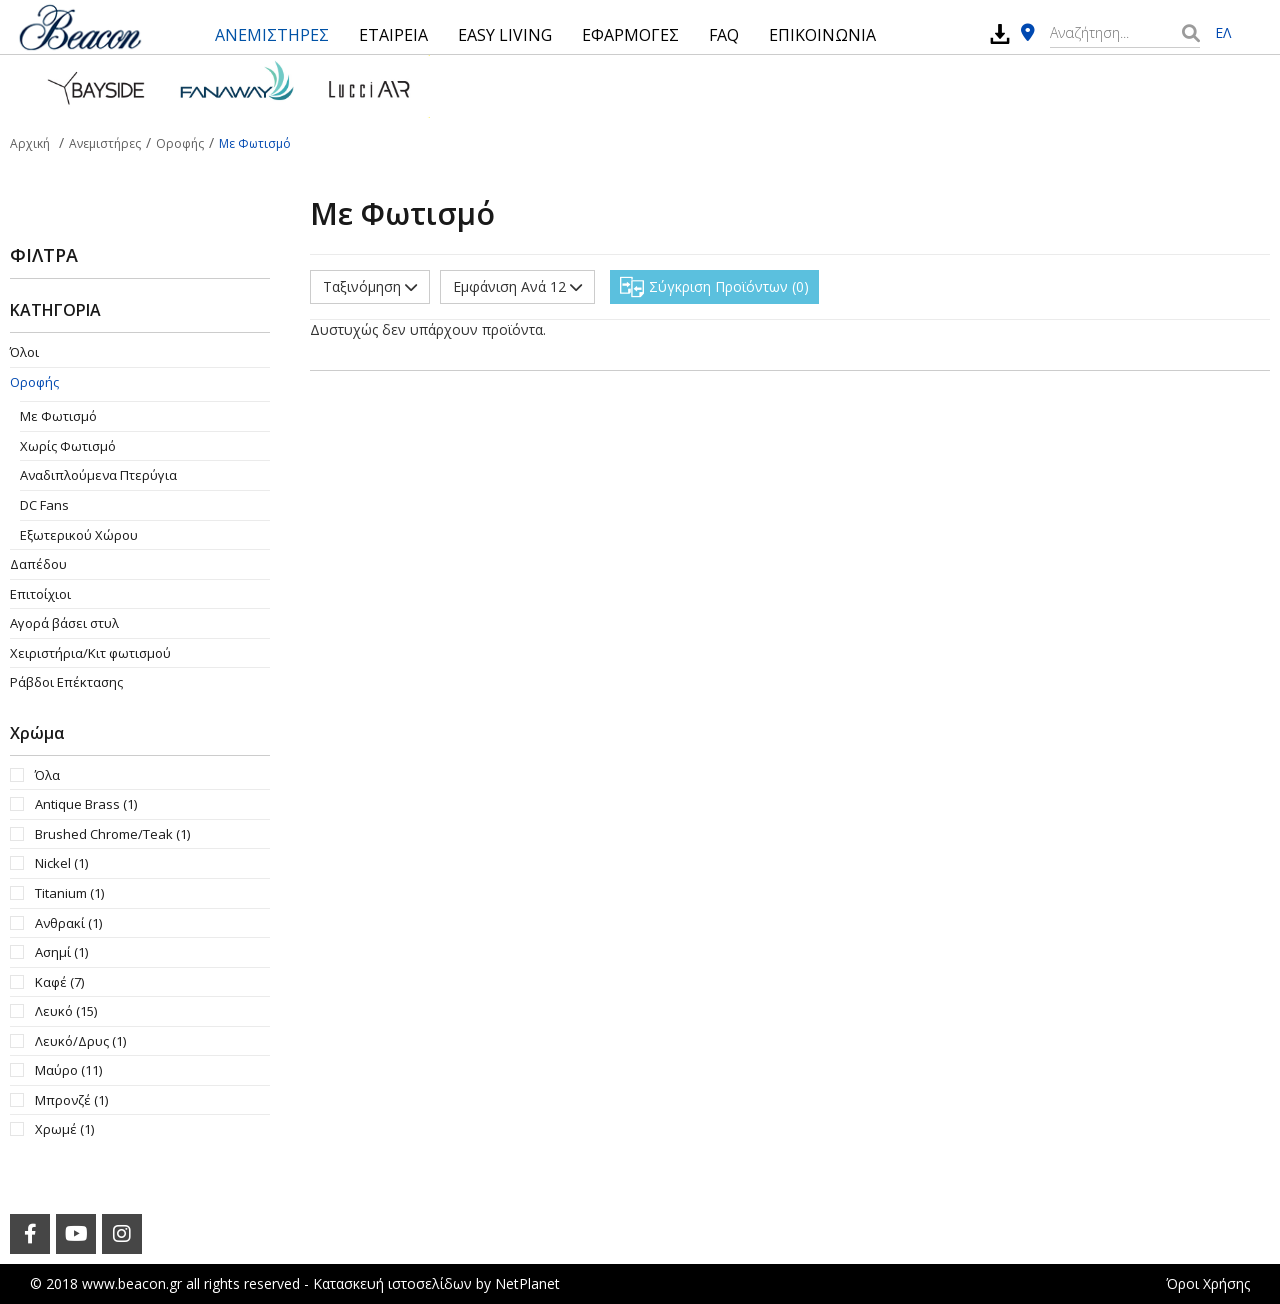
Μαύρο (68, 1070)
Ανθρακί (68, 923)
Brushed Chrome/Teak (112, 834)
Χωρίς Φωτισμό (68, 446)
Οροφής (34, 382)
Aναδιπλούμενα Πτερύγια (98, 475)
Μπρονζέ (71, 1100)
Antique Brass (86, 804)
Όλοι (24, 352)
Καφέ (59, 982)
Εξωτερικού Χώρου (79, 535)
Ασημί (61, 952)
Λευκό (66, 1011)
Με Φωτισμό (58, 416)
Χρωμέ (64, 1129)
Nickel (61, 863)
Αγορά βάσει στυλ (64, 623)
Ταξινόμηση (370, 286)
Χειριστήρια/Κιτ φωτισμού (90, 653)
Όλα (47, 775)
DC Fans (44, 505)
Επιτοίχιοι (40, 594)
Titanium (69, 893)
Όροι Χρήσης (1208, 1283)
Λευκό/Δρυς (80, 1041)
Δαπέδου (38, 564)
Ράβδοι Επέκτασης (66, 682)
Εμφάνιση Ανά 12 (517, 286)
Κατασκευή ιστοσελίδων (392, 1283)
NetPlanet (527, 1283)
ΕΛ (1223, 32)
